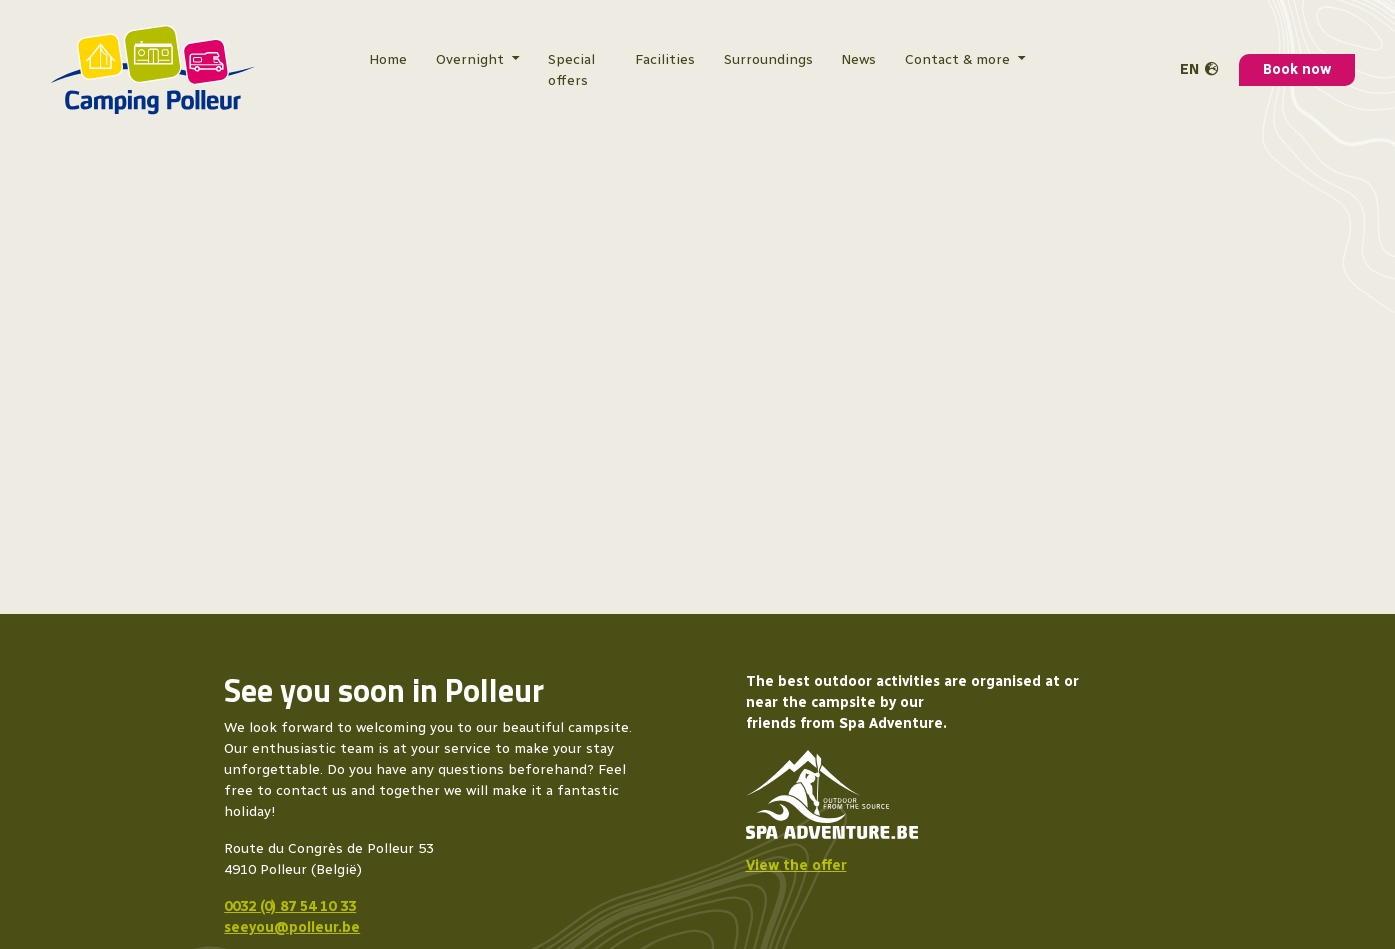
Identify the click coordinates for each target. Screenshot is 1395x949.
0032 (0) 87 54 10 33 (290, 906)
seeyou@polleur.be (292, 927)
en (1189, 69)
